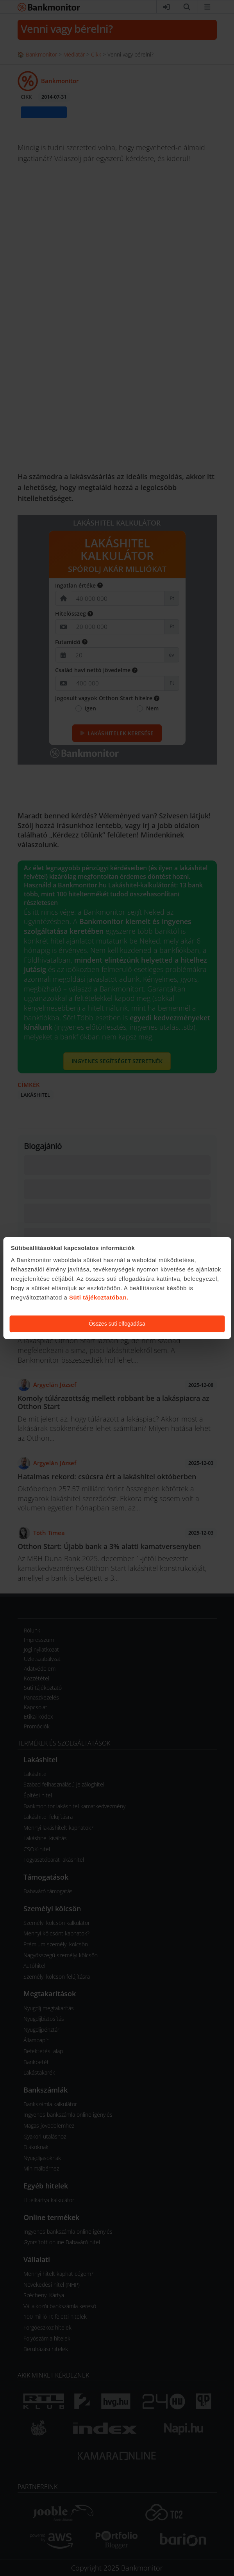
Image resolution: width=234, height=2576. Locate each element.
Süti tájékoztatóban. (99, 1297)
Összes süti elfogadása (117, 1324)
